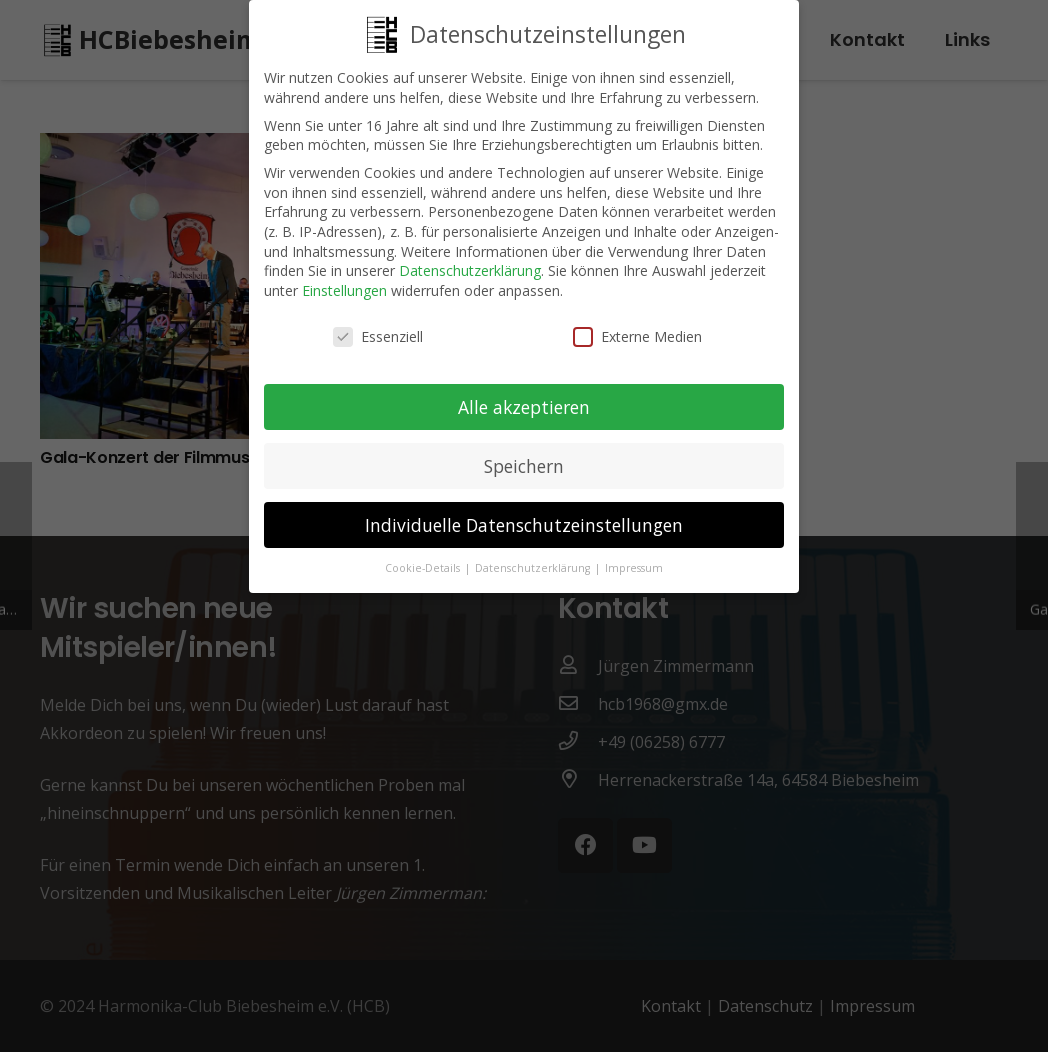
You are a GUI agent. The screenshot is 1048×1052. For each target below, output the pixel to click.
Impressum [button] (634, 560)
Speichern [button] (524, 458)
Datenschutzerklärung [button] (534, 560)
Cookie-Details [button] (424, 560)
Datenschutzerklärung (470, 262)
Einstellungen (344, 282)
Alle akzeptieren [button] (524, 399)
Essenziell (378, 328)
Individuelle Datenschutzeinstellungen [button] (524, 517)
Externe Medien (637, 328)
